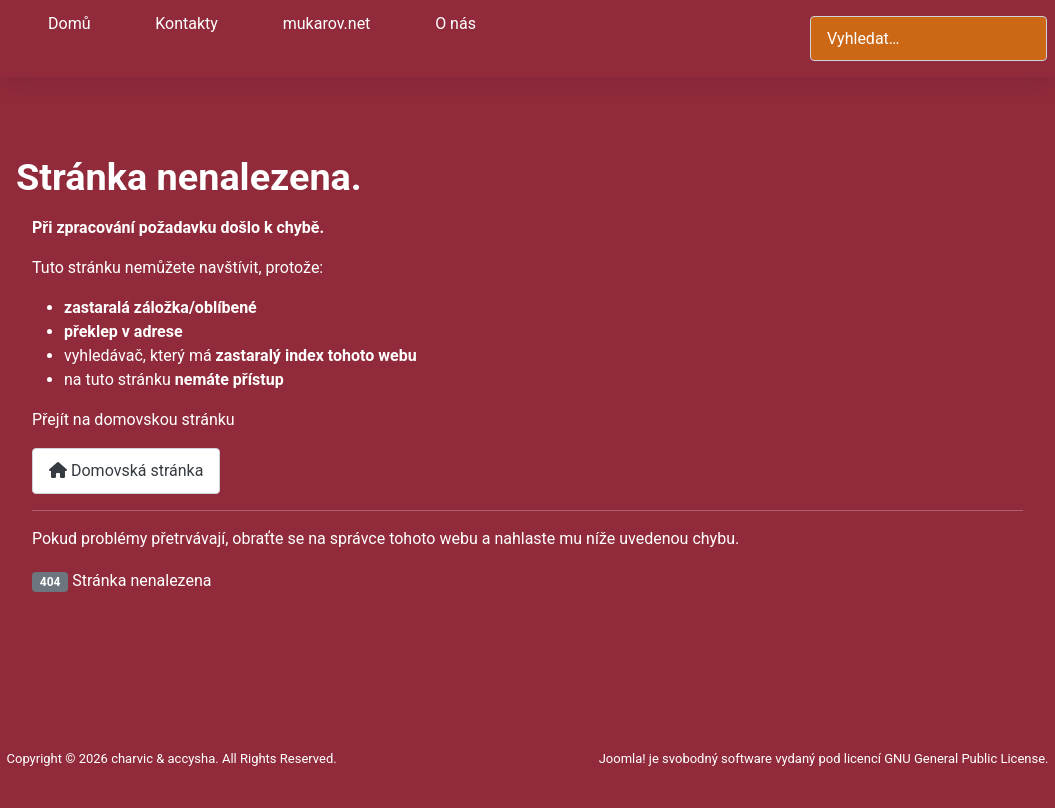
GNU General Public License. (966, 758)
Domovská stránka (126, 470)
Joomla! (622, 758)
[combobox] (928, 38)
